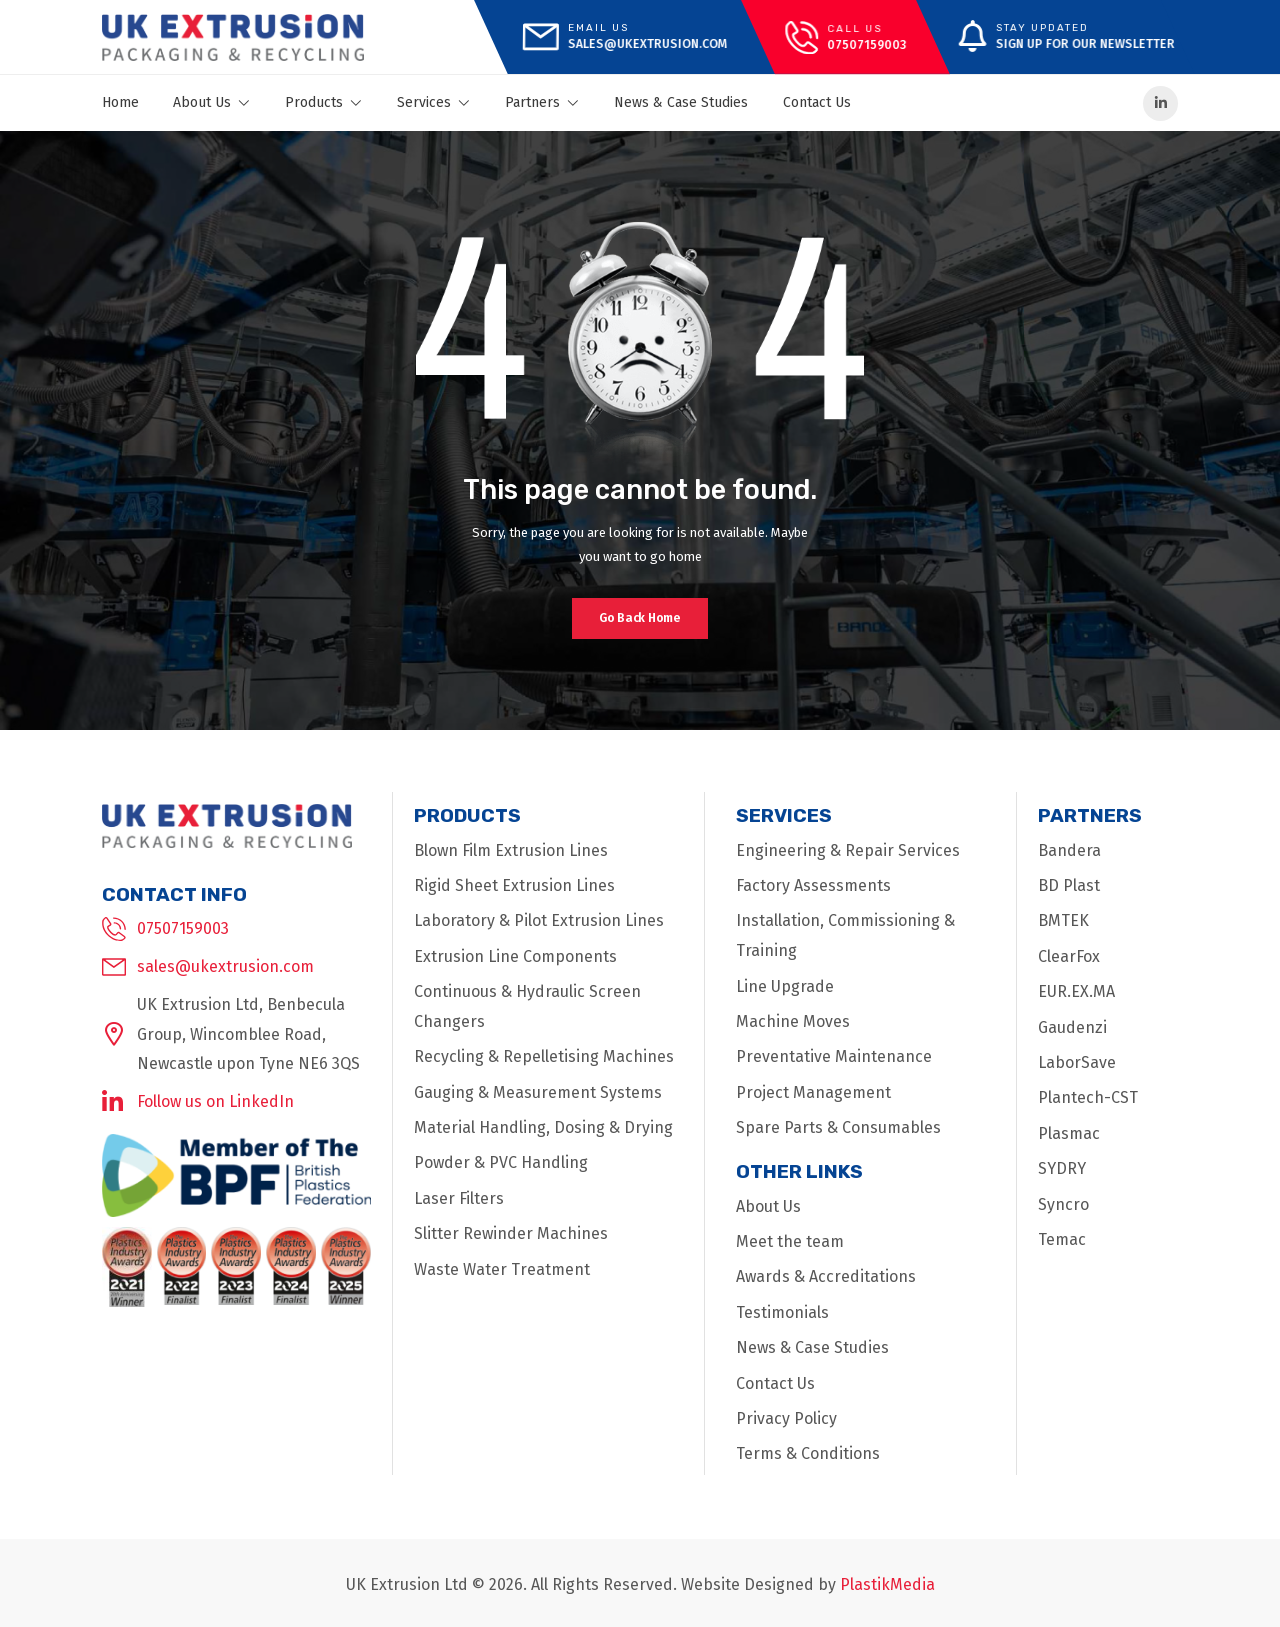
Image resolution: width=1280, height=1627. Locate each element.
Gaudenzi (1072, 1027)
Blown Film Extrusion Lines (511, 850)
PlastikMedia (887, 1584)
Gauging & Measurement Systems (538, 1092)
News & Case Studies (681, 102)
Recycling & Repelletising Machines (544, 1056)
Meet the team (790, 1241)
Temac (1062, 1239)
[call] (845, 37)
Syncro (1063, 1204)
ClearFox (1069, 956)
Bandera (1069, 850)
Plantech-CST (1088, 1097)
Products (324, 103)
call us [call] (854, 28)
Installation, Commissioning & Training (845, 935)
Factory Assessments (813, 885)
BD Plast (1069, 885)
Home (120, 102)
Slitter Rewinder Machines (511, 1233)
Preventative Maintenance (834, 1056)
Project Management (813, 1092)
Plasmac (1069, 1133)
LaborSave (1077, 1062)
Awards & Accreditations (826, 1276)
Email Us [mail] (597, 28)
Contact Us (817, 102)
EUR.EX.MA (1076, 991)
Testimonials (782, 1312)
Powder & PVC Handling (501, 1162)
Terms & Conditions (808, 1453)
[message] (1055, 37)
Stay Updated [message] (1042, 28)
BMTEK (1063, 920)
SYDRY (1062, 1168)
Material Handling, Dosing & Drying (543, 1127)
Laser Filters (459, 1198)
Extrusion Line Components (515, 956)
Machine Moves (793, 1021)
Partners (542, 103)
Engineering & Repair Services (848, 850)
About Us (212, 103)
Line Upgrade (785, 986)
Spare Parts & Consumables (838, 1127)
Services (434, 103)
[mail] (624, 37)
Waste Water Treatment (502, 1269)
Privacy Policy (786, 1418)
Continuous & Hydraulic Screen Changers (527, 1006)
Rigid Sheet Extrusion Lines (514, 885)
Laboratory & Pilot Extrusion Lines (539, 920)
